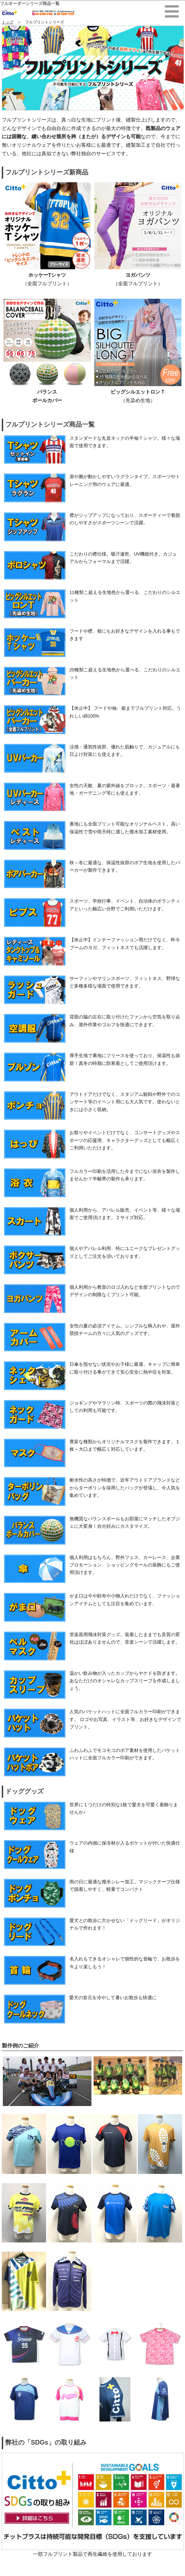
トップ (7, 22)
